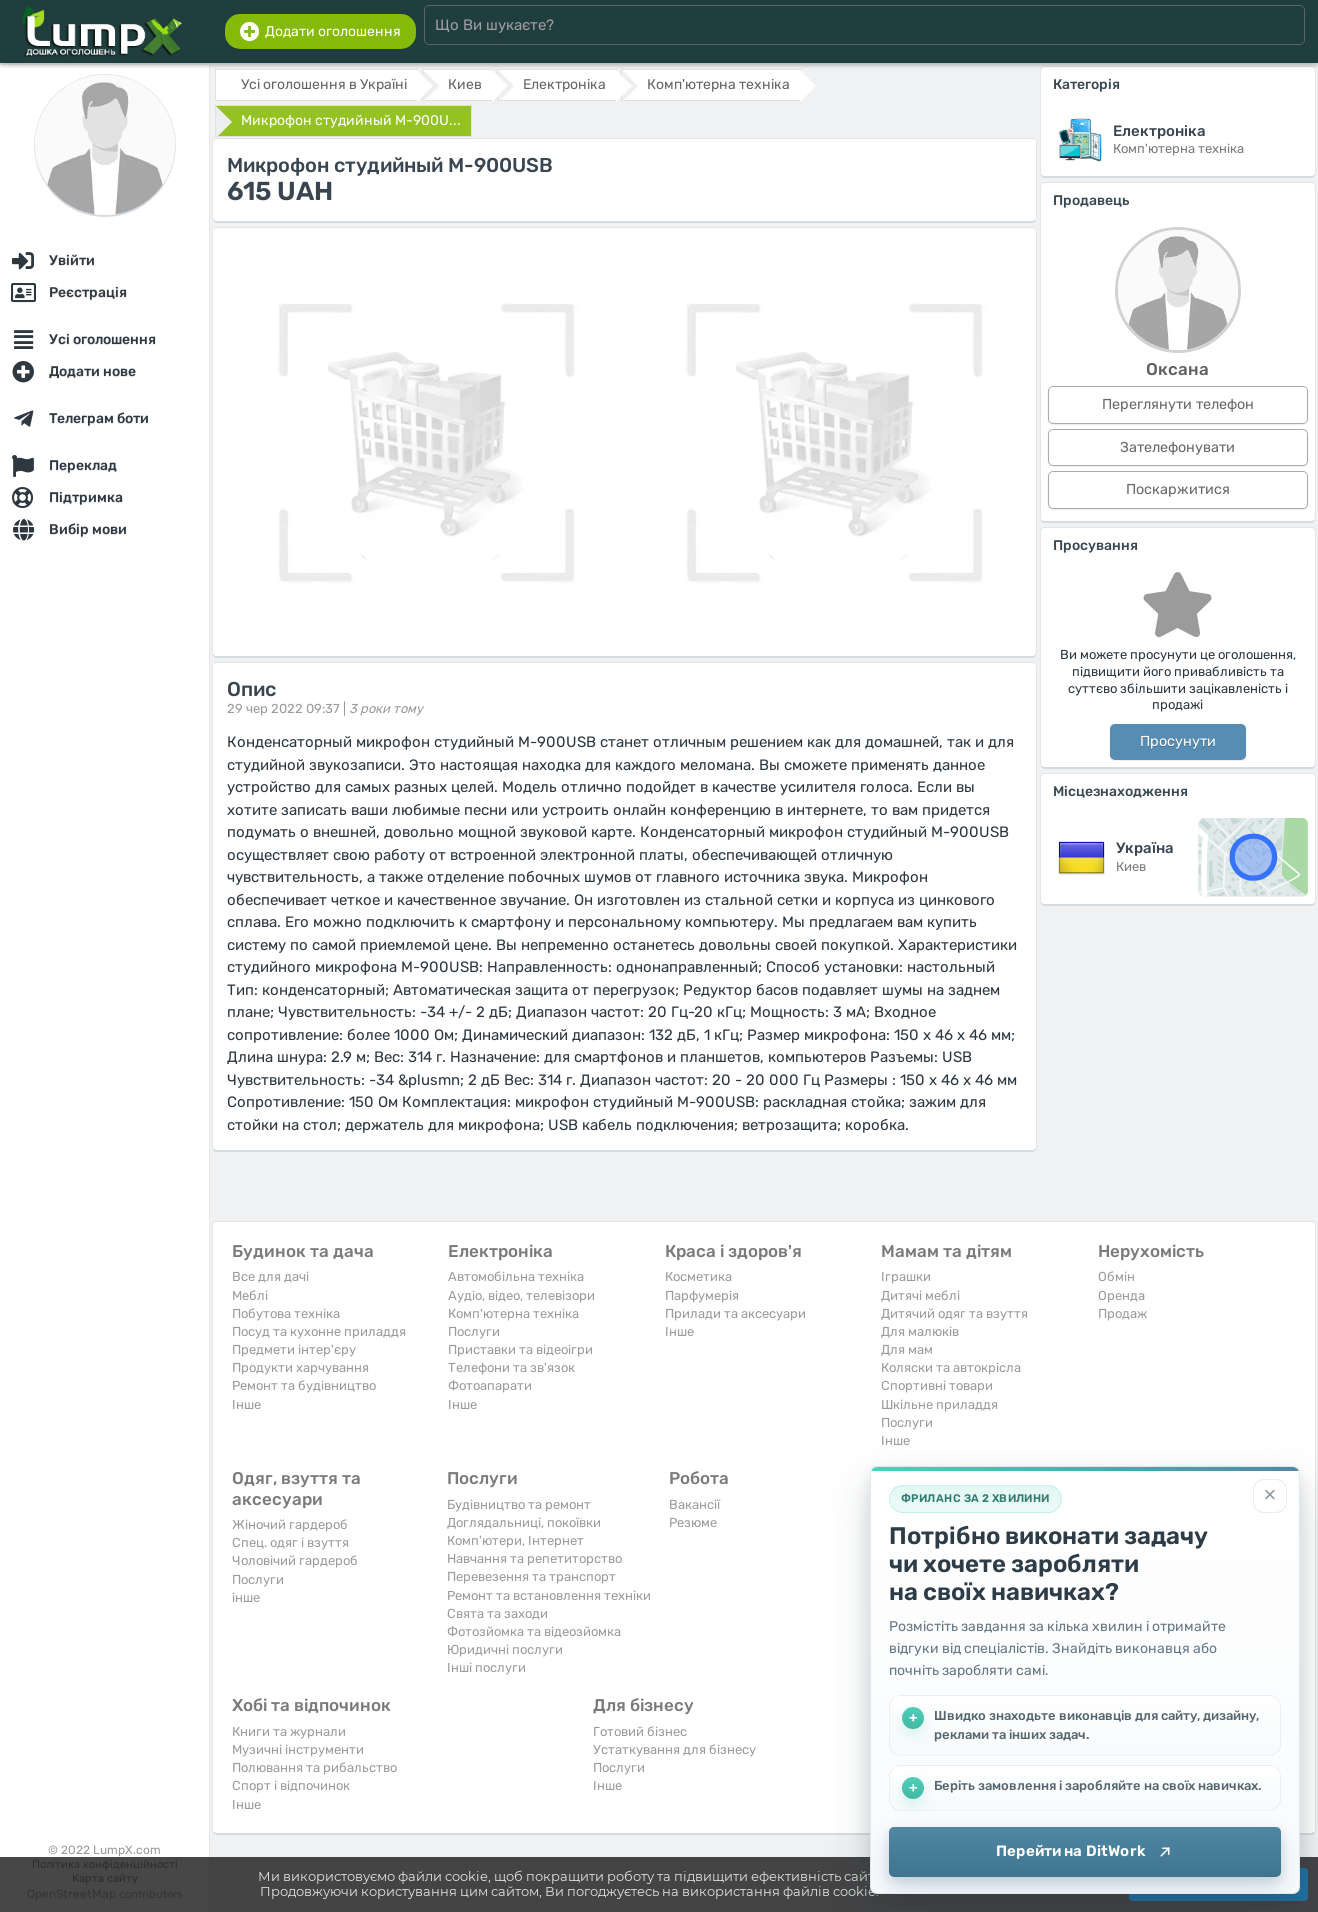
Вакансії (694, 1504)
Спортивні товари (937, 1385)
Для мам (907, 1349)
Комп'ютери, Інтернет (515, 1540)
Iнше (246, 1404)
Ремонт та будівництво (304, 1385)
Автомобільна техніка (516, 1276)
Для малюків (920, 1331)
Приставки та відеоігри (520, 1349)
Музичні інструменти (298, 1749)
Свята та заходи (497, 1613)
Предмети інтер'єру (294, 1349)
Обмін (1116, 1276)
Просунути (1178, 741)
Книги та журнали (289, 1731)
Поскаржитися (1178, 489)
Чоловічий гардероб (295, 1560)
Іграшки (906, 1276)
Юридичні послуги (505, 1649)
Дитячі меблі (920, 1295)
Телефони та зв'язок (511, 1367)
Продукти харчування (300, 1367)
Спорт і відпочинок (291, 1785)
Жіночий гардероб (290, 1524)
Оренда (1121, 1295)
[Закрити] (1270, 1496)
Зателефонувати (1177, 447)
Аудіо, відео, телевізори (521, 1295)
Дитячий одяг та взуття (954, 1313)
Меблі (250, 1295)
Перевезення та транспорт (531, 1576)
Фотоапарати (490, 1385)
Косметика (698, 1276)
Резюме (693, 1522)
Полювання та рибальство (314, 1767)
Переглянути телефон (1178, 404)
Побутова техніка (286, 1313)
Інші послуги (486, 1667)
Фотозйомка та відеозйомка (534, 1631)
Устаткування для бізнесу (674, 1749)
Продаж (1122, 1313)
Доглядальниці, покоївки (524, 1522)
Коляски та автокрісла (951, 1367)
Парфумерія (702, 1295)
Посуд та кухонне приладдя (319, 1331)
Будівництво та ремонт (519, 1504)
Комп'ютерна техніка (513, 1313)
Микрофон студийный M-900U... (351, 120)
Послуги (474, 1331)
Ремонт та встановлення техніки (549, 1595)
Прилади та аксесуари (735, 1313)
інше (246, 1597)
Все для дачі (270, 1276)
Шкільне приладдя (939, 1404)
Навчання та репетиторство (534, 1558)
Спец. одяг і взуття (290, 1542)
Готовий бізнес (640, 1731)
